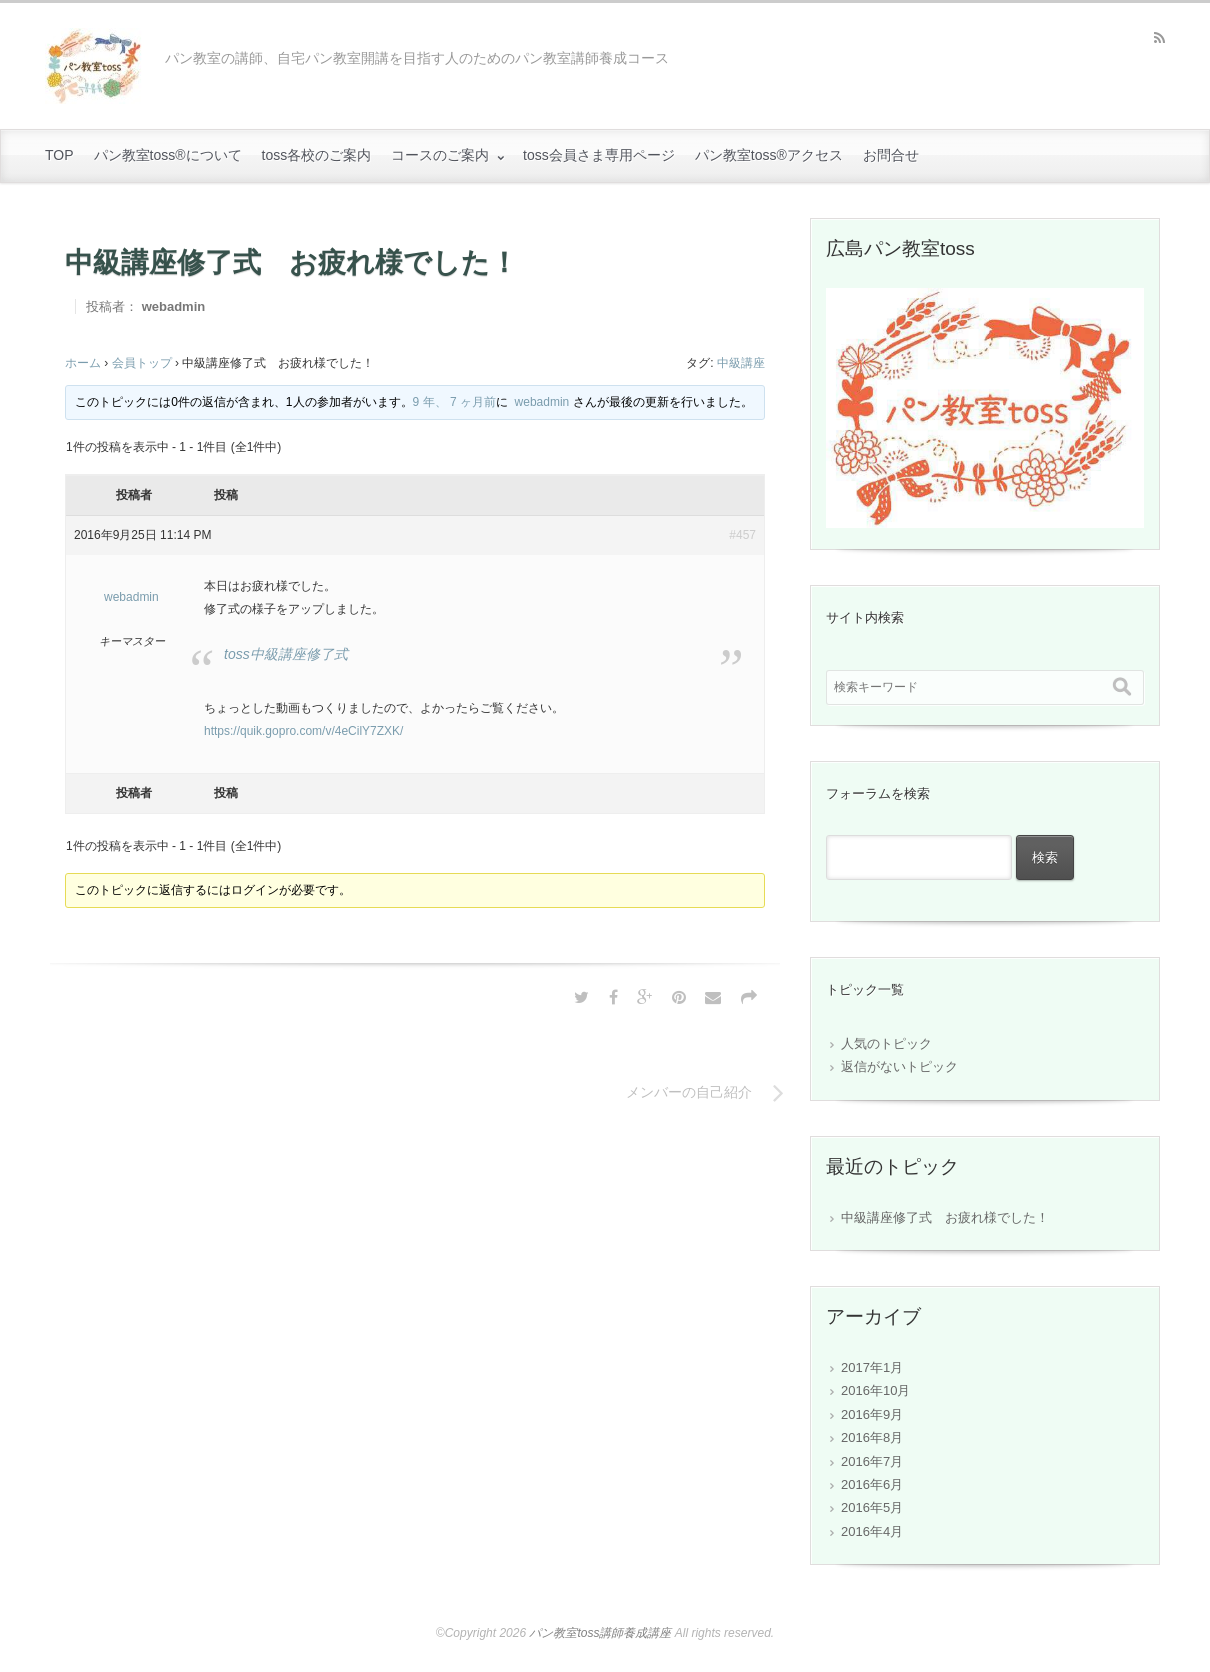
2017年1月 (872, 1367)
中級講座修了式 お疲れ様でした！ (945, 1217)
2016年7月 (872, 1461)
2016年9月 (872, 1414)
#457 (742, 535)
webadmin (174, 306)
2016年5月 (872, 1507)
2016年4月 (872, 1531)
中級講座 (741, 363)
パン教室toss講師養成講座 (600, 1633)
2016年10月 (875, 1390)
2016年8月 (872, 1437)
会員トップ (142, 363)
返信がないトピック (899, 1066)
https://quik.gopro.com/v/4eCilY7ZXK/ (303, 731)
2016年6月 (872, 1484)
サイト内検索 (865, 617)
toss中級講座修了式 (286, 654)
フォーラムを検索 (878, 793)
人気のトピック (886, 1043)
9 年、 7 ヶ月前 (454, 402)
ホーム (83, 363)
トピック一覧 (865, 989)
